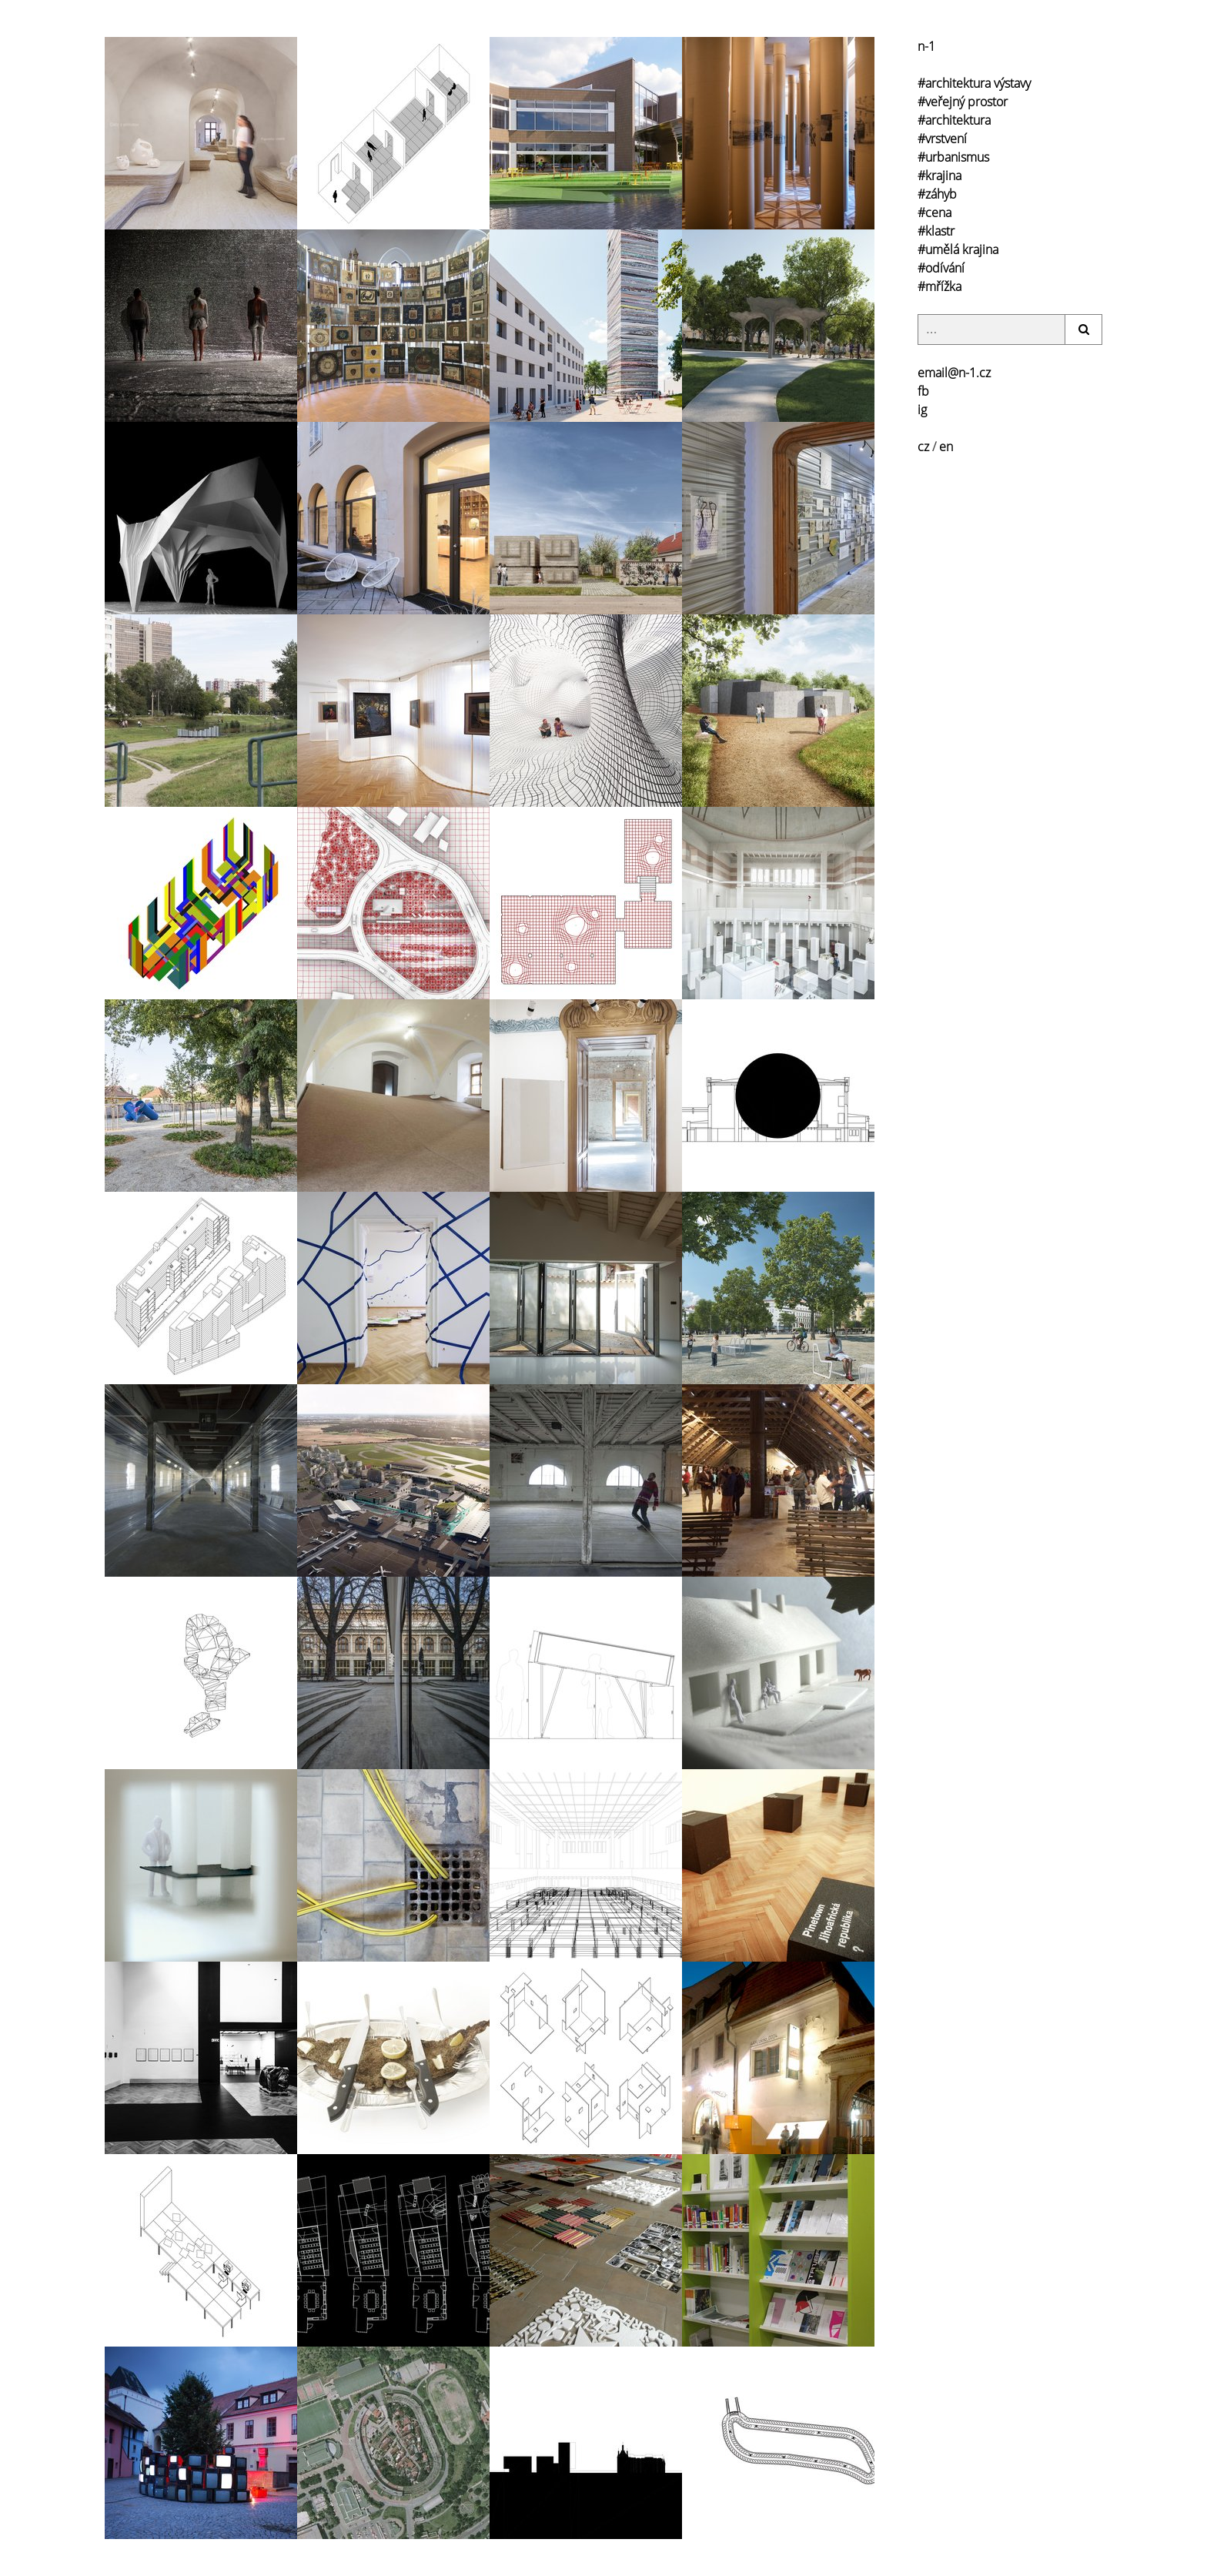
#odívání (941, 267)
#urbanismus (953, 157)
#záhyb (937, 194)
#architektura (954, 120)
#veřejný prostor (963, 101)
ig (922, 409)
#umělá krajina (958, 249)
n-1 (926, 46)
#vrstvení (942, 138)
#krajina (939, 175)
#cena (934, 212)
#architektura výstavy (974, 83)
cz (923, 446)
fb (923, 391)
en (946, 446)
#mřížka (939, 286)
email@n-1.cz (954, 372)
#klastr (936, 230)
